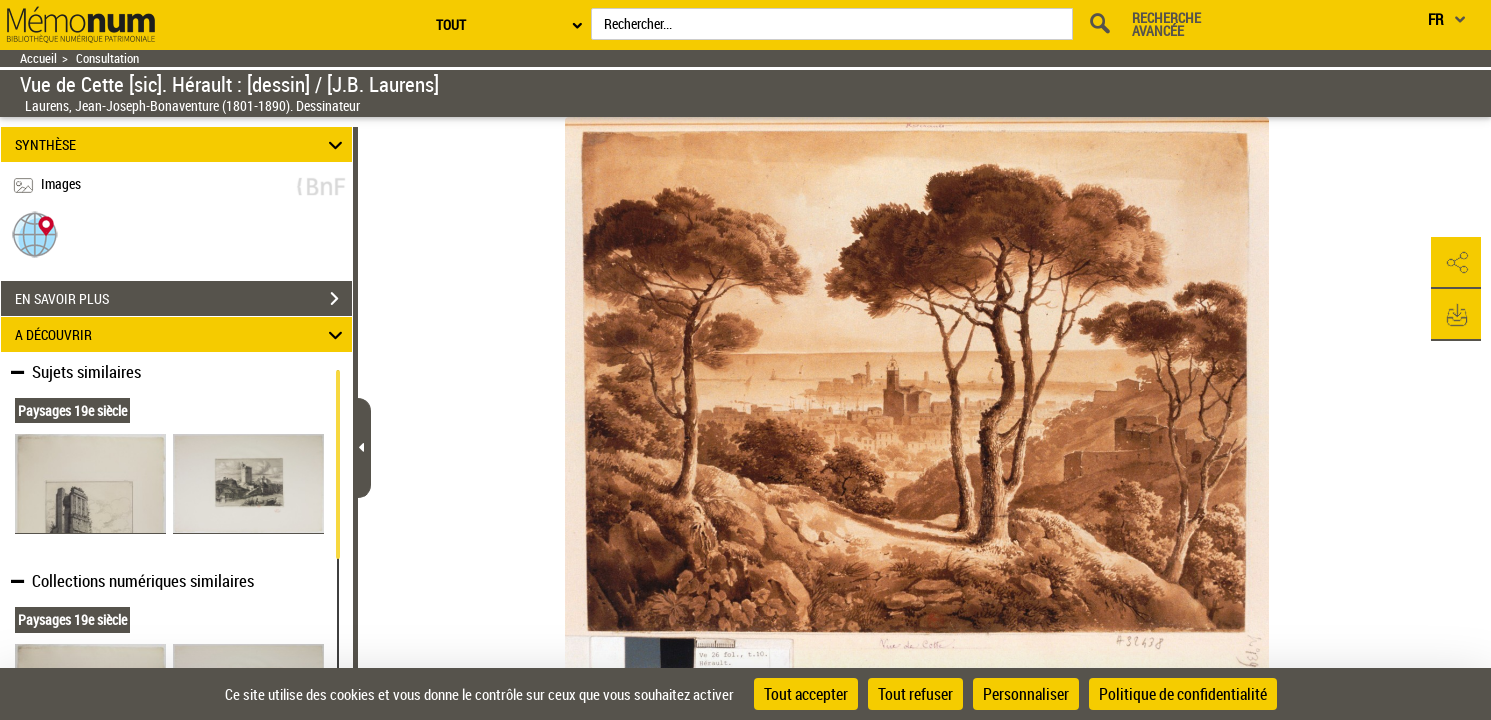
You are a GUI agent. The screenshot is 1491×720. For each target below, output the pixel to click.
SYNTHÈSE (181, 144)
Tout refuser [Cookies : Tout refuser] (915, 694)
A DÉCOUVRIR (181, 334)
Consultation (107, 58)
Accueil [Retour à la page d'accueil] (38, 58)
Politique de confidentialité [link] (1183, 694)
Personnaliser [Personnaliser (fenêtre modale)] (1026, 694)
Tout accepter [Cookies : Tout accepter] (806, 694)
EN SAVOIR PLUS (183, 299)
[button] (35, 233)
